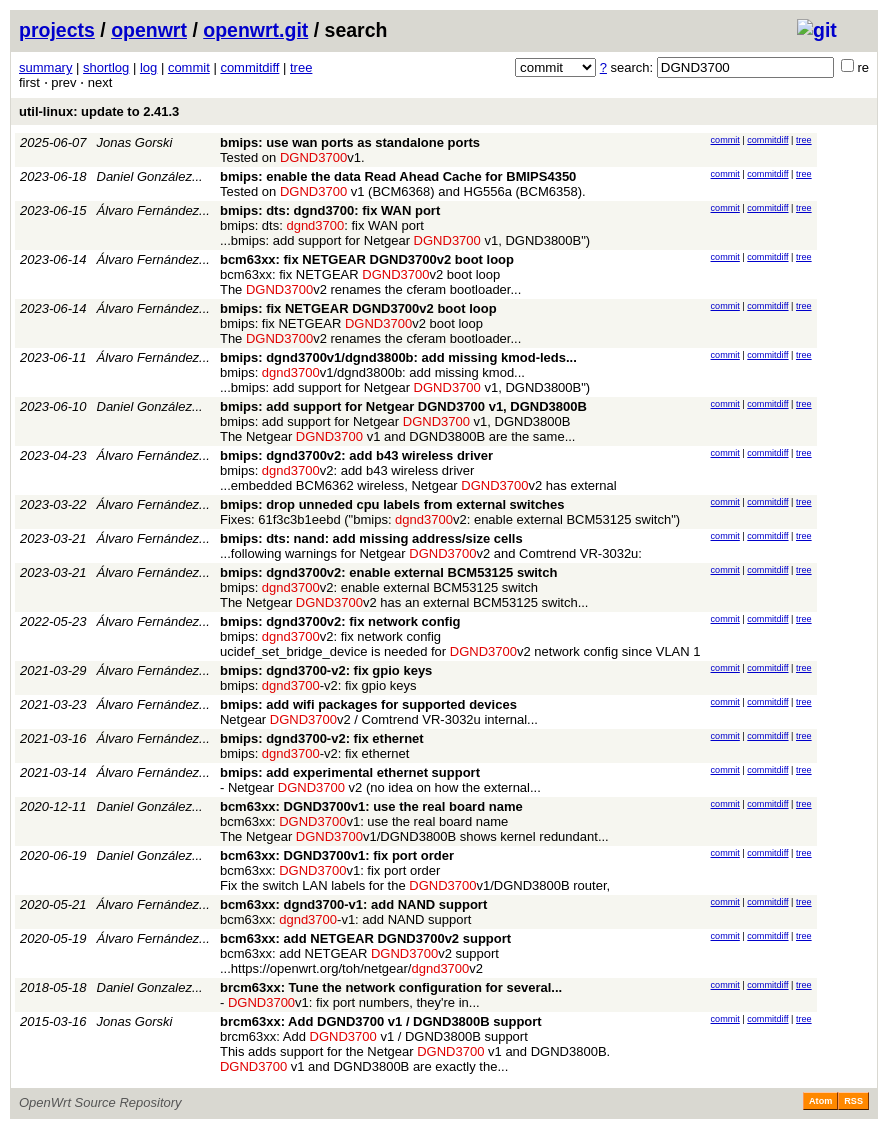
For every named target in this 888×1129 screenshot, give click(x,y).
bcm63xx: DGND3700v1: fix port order (337, 855)
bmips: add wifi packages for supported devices (368, 704)
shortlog (106, 67)
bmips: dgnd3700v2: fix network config (340, 621)
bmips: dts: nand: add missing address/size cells (371, 538)
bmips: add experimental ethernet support (350, 772)
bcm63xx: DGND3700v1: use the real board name (371, 806)
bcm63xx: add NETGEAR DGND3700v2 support (365, 938)
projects (57, 30)
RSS (853, 1101)
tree (301, 67)
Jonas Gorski (135, 142)
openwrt (149, 30)
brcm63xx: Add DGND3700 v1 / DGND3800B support (381, 1021)
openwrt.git (255, 30)
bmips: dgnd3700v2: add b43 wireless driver (356, 455)
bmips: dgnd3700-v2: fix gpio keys (326, 670)
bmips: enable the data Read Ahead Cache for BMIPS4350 (398, 176)
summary (45, 67)
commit (189, 67)
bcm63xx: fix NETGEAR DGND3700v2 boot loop (367, 259)
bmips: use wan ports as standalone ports (350, 142)
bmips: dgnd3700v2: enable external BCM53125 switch (388, 572)
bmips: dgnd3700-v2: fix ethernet (322, 738)
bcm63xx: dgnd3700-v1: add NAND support (353, 904)
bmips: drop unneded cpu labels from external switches (392, 504)
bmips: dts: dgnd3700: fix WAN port (330, 210)
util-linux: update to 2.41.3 (99, 111)
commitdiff (249, 67)
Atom (820, 1101)
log (148, 67)
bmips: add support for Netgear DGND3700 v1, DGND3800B (403, 406)
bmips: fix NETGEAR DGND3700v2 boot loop (358, 308)
